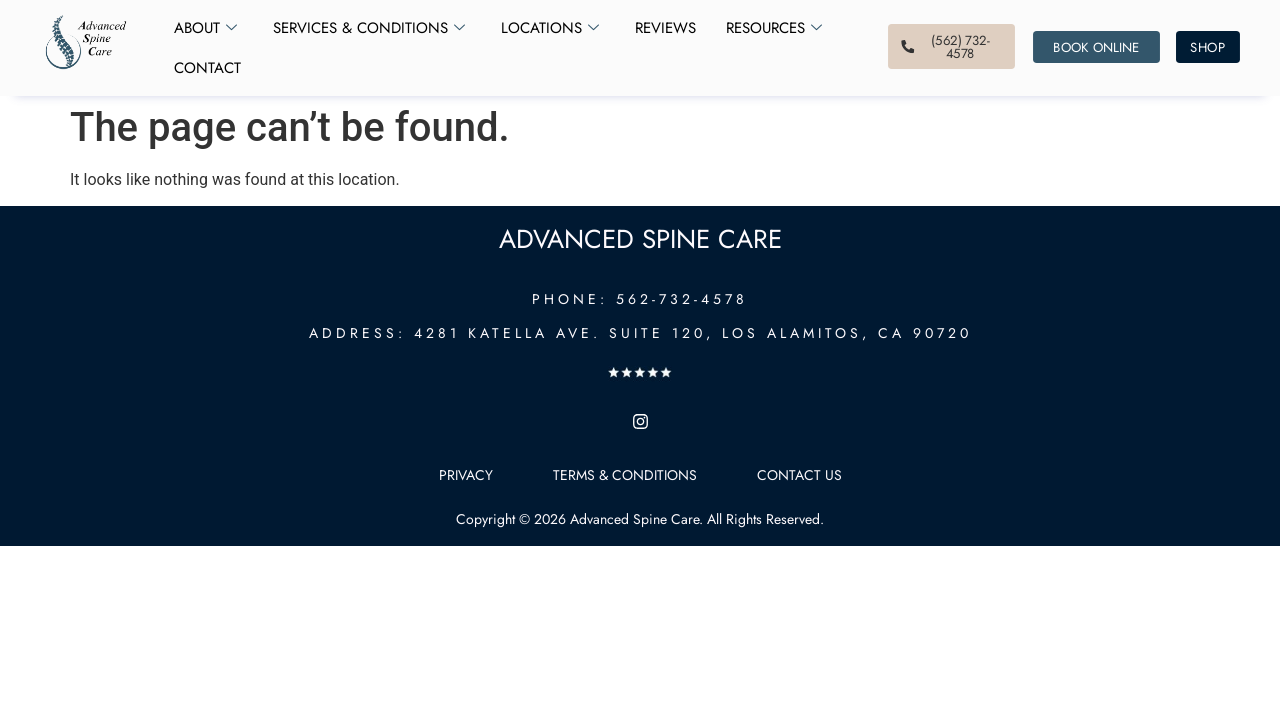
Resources (774, 28)
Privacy (466, 475)
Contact (207, 68)
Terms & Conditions (625, 475)
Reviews (665, 28)
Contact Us (799, 475)
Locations (550, 28)
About (205, 28)
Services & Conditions (369, 28)
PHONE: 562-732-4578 (640, 299)
